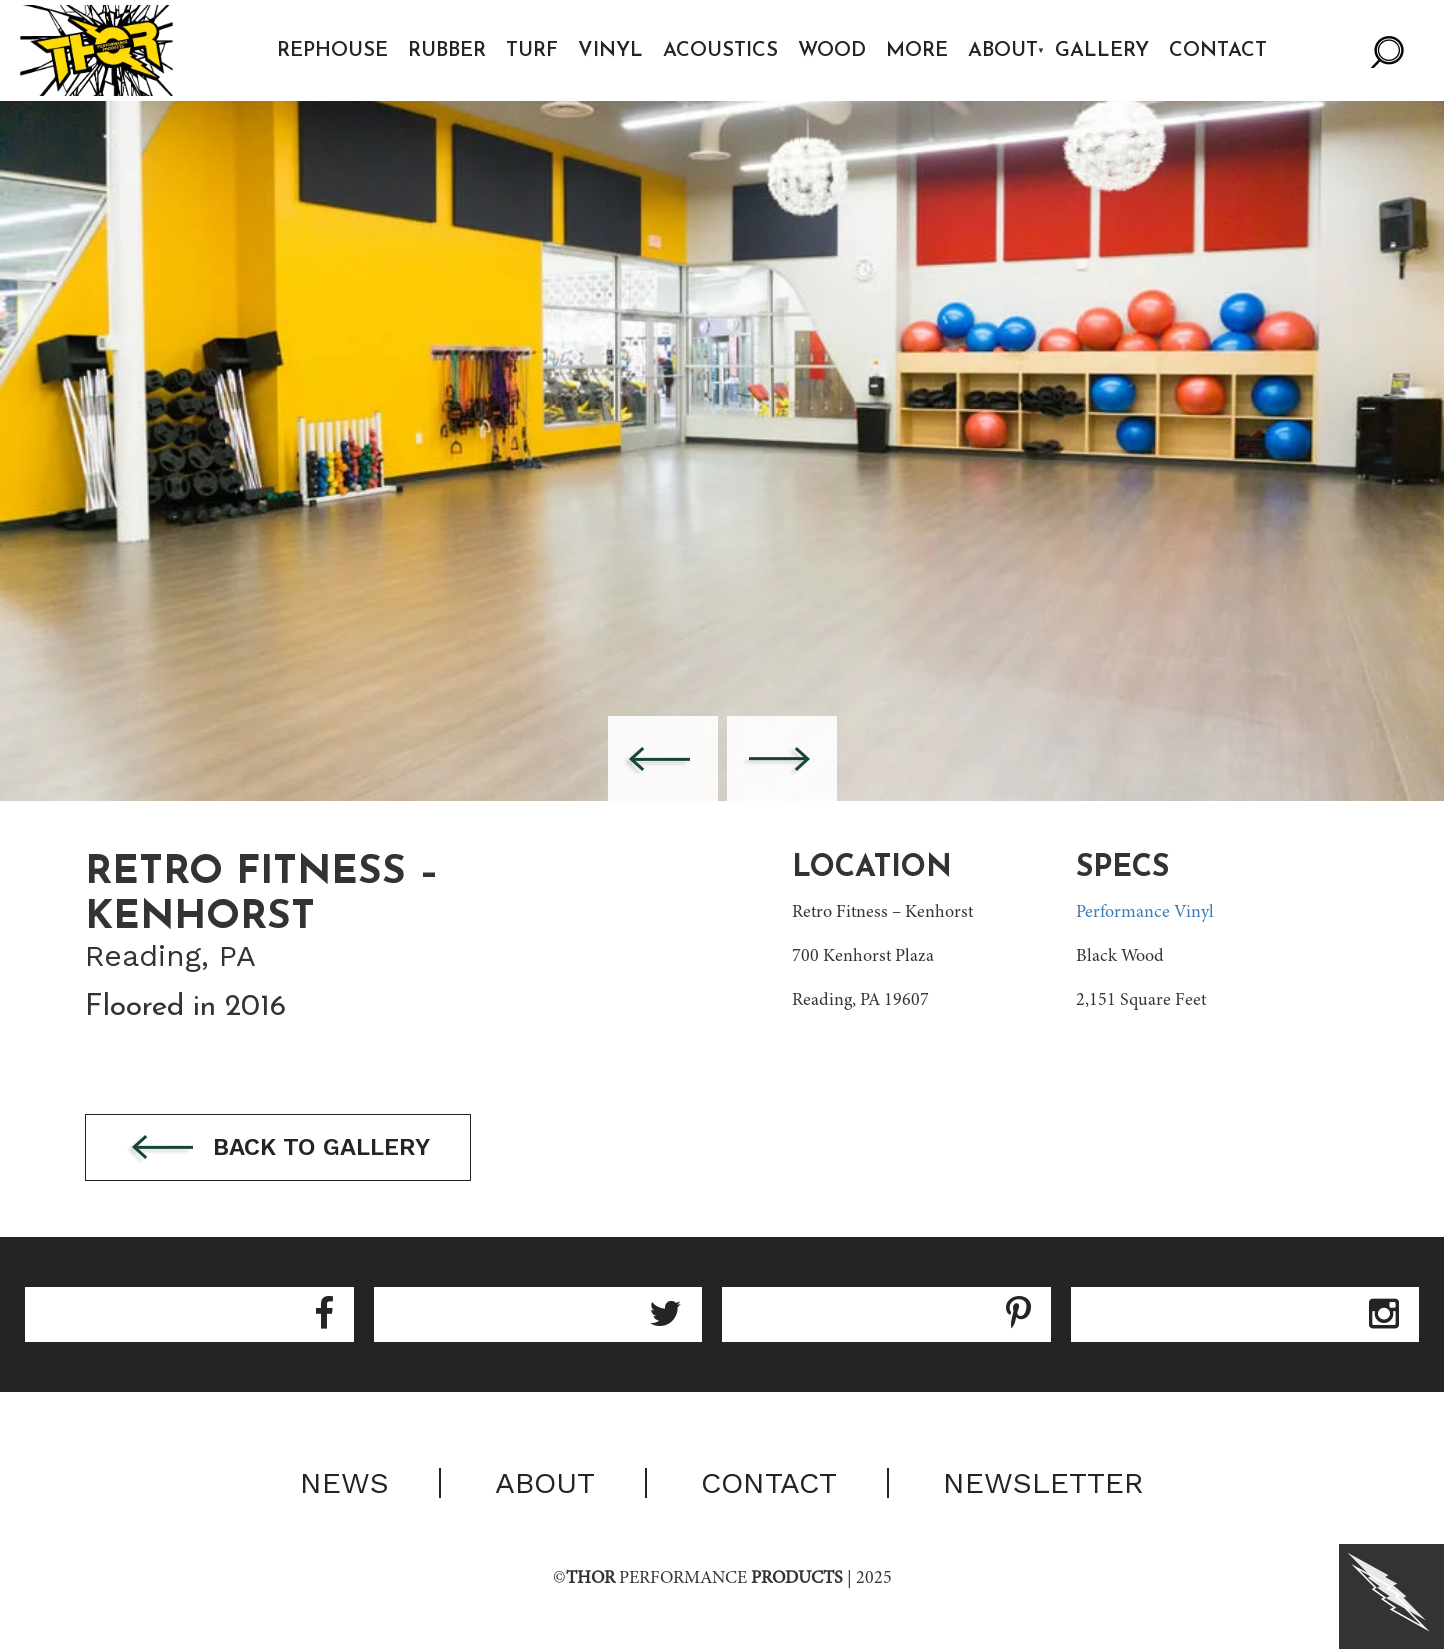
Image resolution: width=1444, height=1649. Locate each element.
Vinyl (610, 51)
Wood (832, 51)
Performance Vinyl (1145, 913)
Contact (1218, 51)
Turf (532, 51)
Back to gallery (278, 1148)
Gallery (1102, 51)
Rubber (447, 51)
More (917, 51)
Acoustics (720, 51)
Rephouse (332, 51)
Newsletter (1043, 1483)
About (1003, 51)
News (344, 1483)
